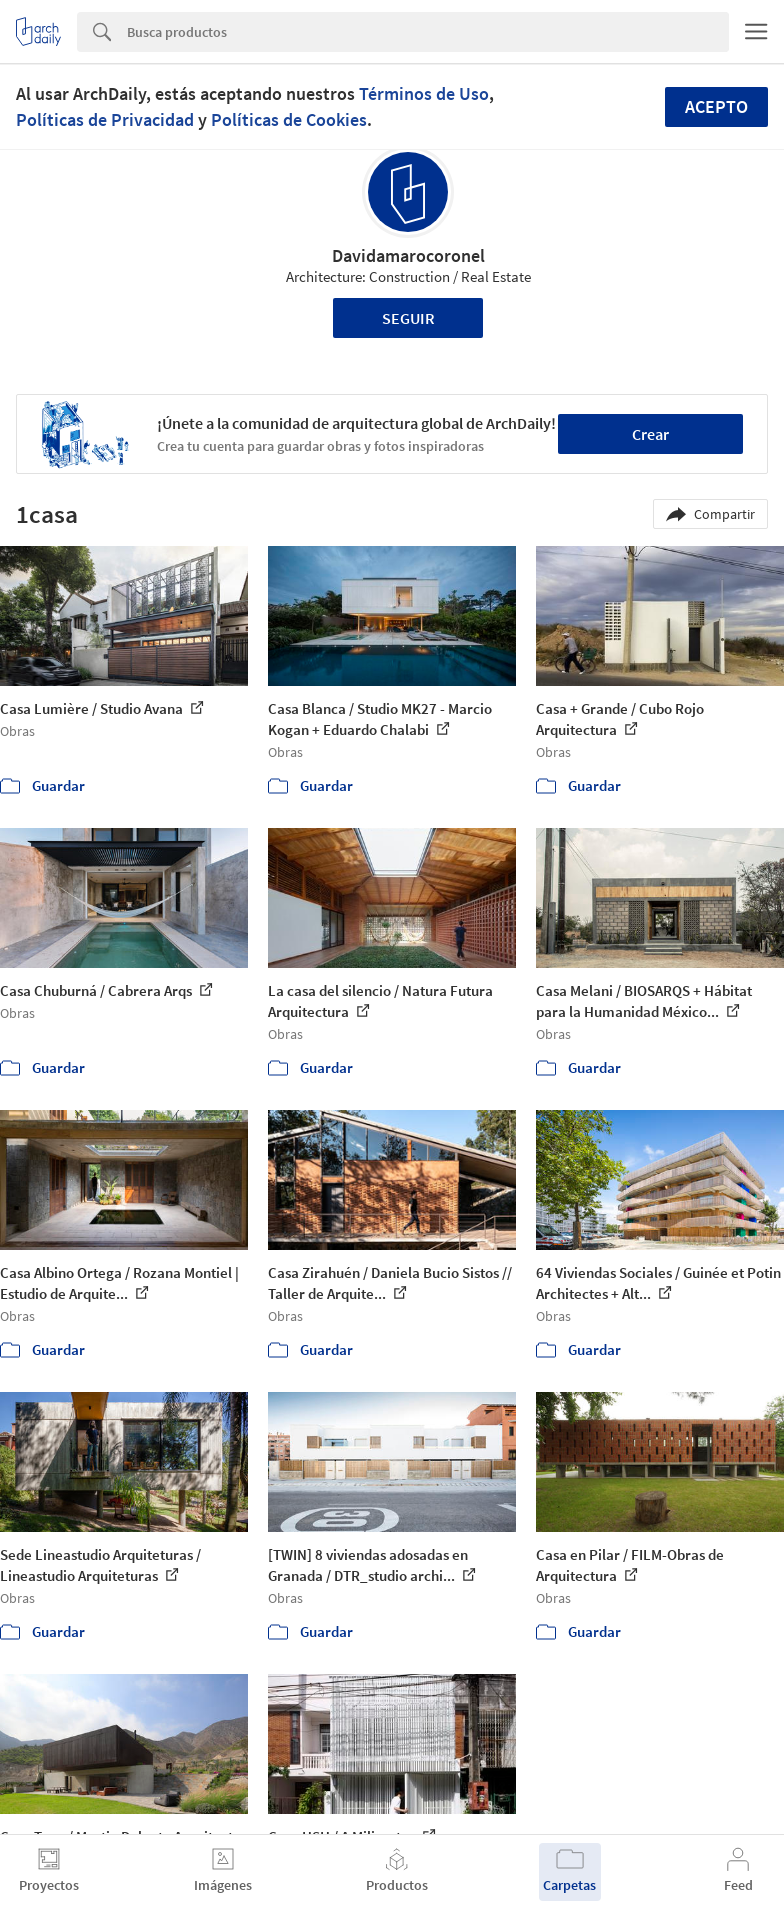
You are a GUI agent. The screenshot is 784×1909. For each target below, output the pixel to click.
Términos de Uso (424, 93)
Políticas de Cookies (289, 119)
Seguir (408, 318)
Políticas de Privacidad (105, 119)
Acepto (716, 106)
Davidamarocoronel (408, 255)
